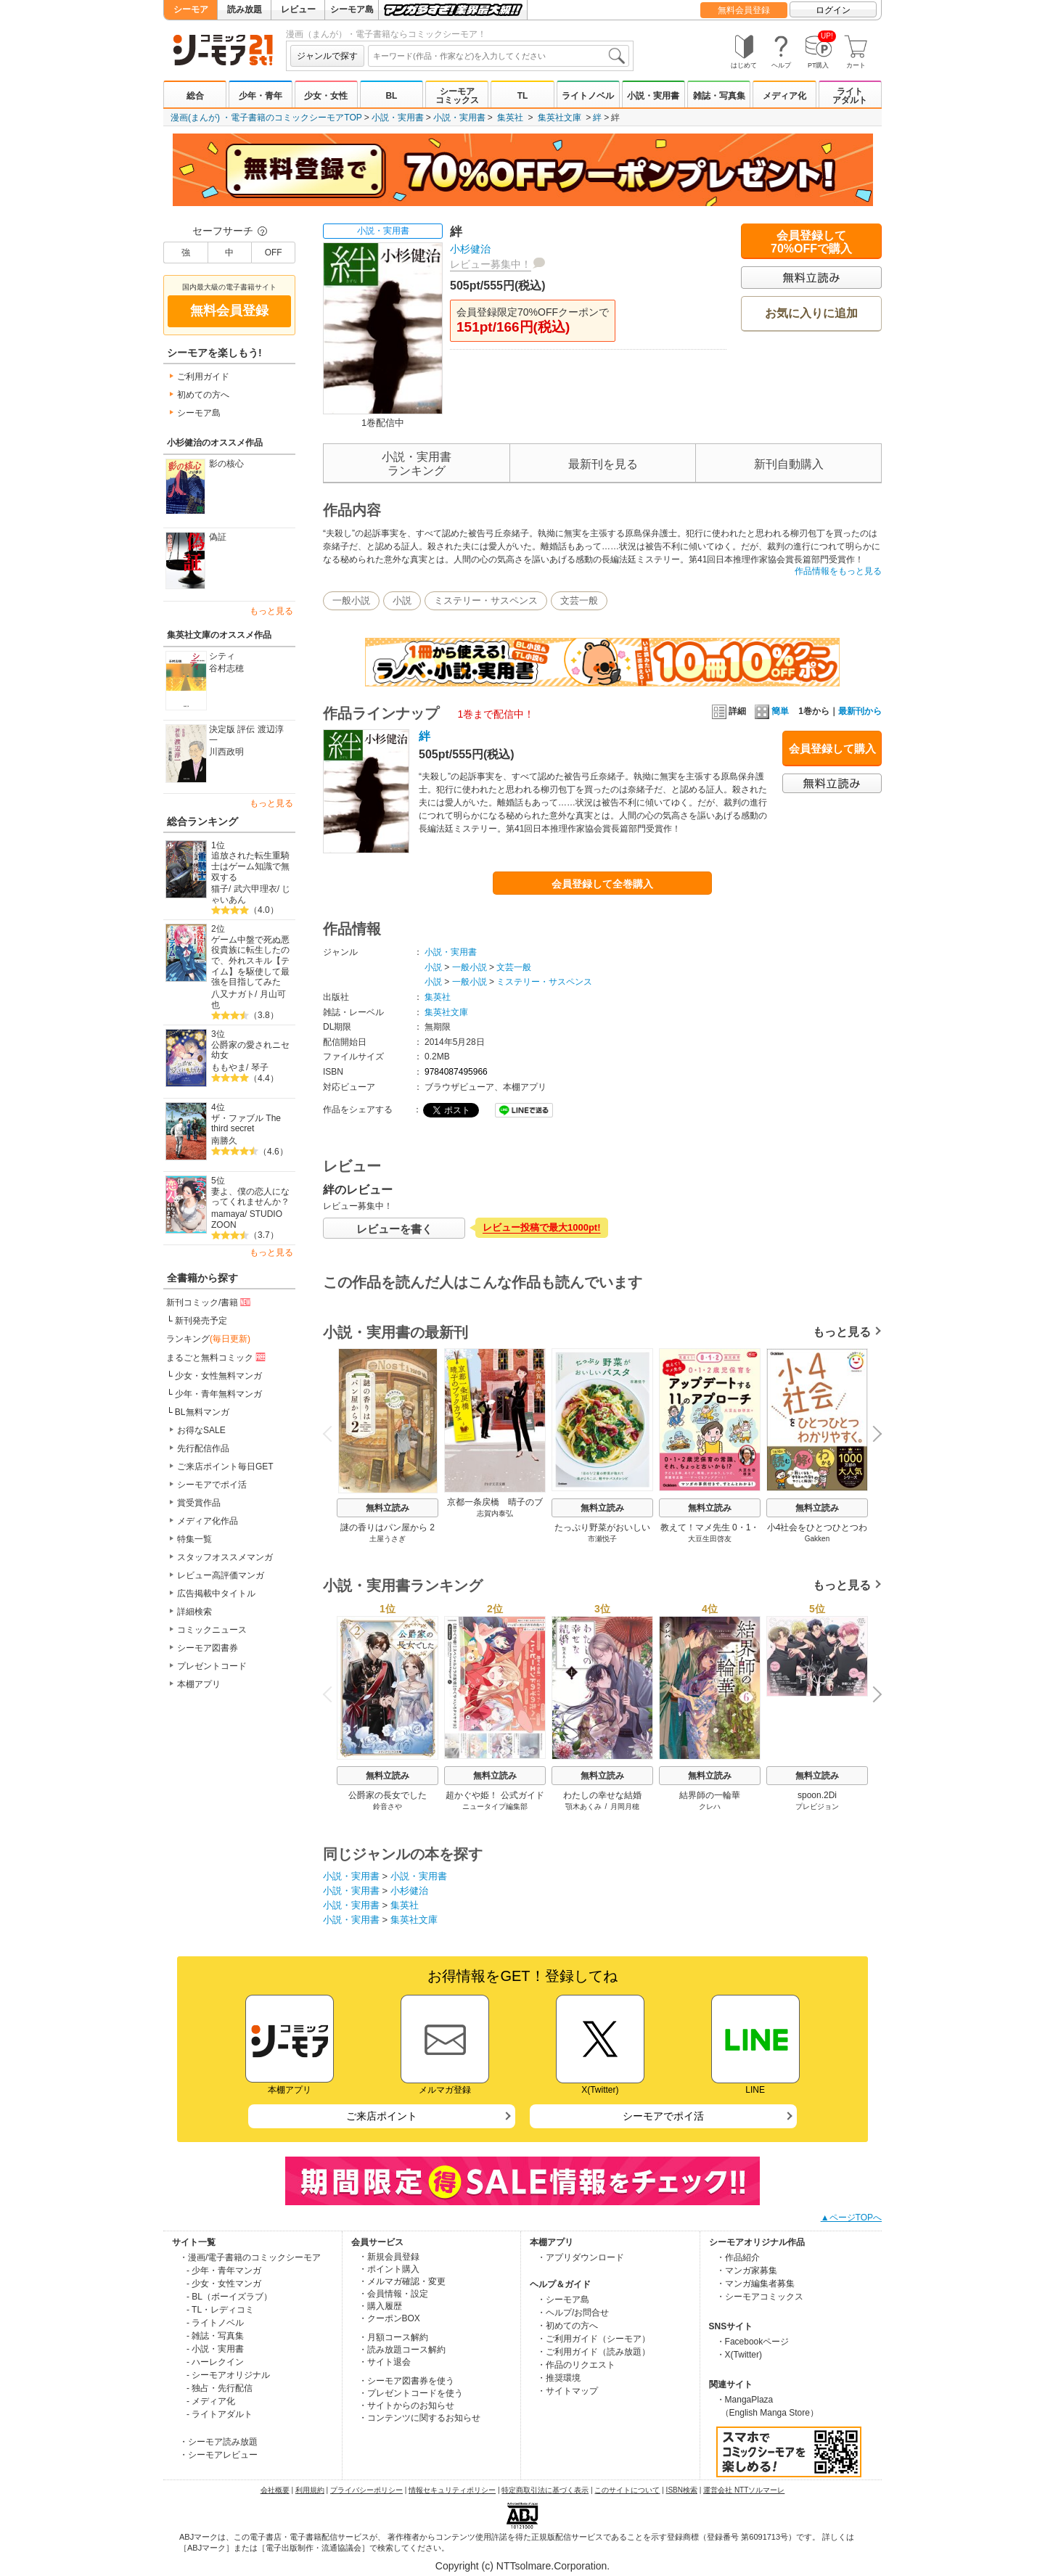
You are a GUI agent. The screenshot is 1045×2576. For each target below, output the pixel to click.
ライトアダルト (849, 95)
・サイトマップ (567, 2391)
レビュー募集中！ (490, 264)
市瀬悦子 (602, 1539)
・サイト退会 (384, 2362)
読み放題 (244, 9)
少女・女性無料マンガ (218, 1376)
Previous (332, 1433)
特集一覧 (194, 1539)
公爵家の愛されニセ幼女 (250, 1050)
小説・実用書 (653, 96)
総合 (195, 96)
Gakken (817, 1539)
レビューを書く (394, 1229)
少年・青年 (260, 96)
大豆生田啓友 (710, 1539)
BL (391, 96)
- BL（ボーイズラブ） (229, 2297)
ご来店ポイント (381, 2116)
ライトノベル (588, 96)
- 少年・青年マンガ (224, 2270)
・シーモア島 (563, 2299)
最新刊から (860, 711)
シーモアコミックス (457, 95)
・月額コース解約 (393, 2337)
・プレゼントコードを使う (410, 2393)
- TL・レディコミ (220, 2310)
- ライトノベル (215, 2323)
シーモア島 (352, 9)
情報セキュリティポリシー (452, 2490)
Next (872, 1435)
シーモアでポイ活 (212, 1485)
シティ (222, 656)
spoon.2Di (817, 1795)
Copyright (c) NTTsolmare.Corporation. (522, 2566)
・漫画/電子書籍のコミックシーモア (250, 2257)
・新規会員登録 (388, 2257)
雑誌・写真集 (719, 96)
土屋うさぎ (387, 1539)
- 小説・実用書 (215, 2349)
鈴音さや (387, 1806)
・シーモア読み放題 (218, 2442)
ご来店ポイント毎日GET (225, 1466)
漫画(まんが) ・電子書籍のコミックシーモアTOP (266, 117)
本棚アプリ (199, 1684)
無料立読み (387, 1508)
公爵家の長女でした (387, 1795)
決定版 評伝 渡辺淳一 (246, 734)
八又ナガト (233, 994)
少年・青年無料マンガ (218, 1394)
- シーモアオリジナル (228, 2375)
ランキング (208, 1339)
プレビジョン (817, 1806)
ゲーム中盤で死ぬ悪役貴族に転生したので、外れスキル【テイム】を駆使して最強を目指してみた (250, 961)
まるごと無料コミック (217, 1357)
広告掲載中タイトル (216, 1593)
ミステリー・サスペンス (486, 600)
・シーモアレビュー (218, 2455)
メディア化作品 (207, 1521)
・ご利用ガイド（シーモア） (593, 2339)
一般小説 (351, 600)
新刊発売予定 (201, 1321)
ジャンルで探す (327, 56)
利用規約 (309, 2490)
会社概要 (275, 2490)
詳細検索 (194, 1612)
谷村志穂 (226, 668)
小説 (402, 600)
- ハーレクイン (215, 2362)
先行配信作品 (203, 1448)
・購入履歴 (380, 2306)
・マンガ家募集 (746, 2270)
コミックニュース (212, 1630)
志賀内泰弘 (495, 1513)
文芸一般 (579, 600)
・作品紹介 (738, 2257)
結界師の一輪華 (709, 1795)
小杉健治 (470, 249)
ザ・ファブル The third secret (246, 1123)
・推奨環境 (559, 2378)
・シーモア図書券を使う (406, 2381)
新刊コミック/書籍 (209, 1302)
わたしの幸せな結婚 (602, 1795)
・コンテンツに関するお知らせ (419, 2418)
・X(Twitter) (739, 2355)
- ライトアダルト (220, 2414)
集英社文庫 (559, 117)
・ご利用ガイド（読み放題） (593, 2352)
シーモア (190, 9)
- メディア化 (211, 2401)
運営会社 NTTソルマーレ (743, 2490)
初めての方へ (203, 395)
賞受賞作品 (199, 1503)
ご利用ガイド (203, 377)
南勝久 (224, 1141)
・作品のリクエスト (576, 2365)
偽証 (217, 537)
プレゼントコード (212, 1666)
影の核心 (226, 464)
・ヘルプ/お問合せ (573, 2313)
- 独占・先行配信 (220, 2388)
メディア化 (784, 96)
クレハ (710, 1806)
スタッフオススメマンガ (225, 1557)
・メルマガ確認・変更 (402, 2281)
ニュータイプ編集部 (495, 1806)
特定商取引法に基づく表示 (545, 2490)
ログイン (833, 10)
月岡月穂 (624, 1806)
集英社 (510, 117)
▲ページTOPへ (851, 2217)
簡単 (772, 711)
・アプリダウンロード (580, 2257)
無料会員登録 (744, 10)
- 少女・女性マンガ (224, 2283)
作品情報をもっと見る (838, 571)
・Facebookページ (753, 2342)
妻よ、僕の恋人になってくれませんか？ (250, 1196)
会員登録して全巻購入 (602, 884)
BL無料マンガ (202, 1412)
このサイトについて (627, 2490)
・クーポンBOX (389, 2318)
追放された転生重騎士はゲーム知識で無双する (250, 866)
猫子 (220, 889)
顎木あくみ (583, 1806)
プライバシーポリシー (366, 2490)
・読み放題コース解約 (402, 2350)
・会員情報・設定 (393, 2294)
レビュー (298, 9)
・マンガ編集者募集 (755, 2283)
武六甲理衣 (255, 889)
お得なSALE (201, 1430)
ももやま (228, 1067)
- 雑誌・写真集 (215, 2336)
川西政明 (226, 752)
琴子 (260, 1067)
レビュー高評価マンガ (220, 1575)
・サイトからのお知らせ (406, 2405)
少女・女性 (326, 96)
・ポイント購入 (388, 2269)
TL (522, 96)
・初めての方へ (567, 2326)
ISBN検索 (681, 2490)
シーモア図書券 (207, 1648)
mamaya (228, 1214)
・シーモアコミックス (759, 2297)
